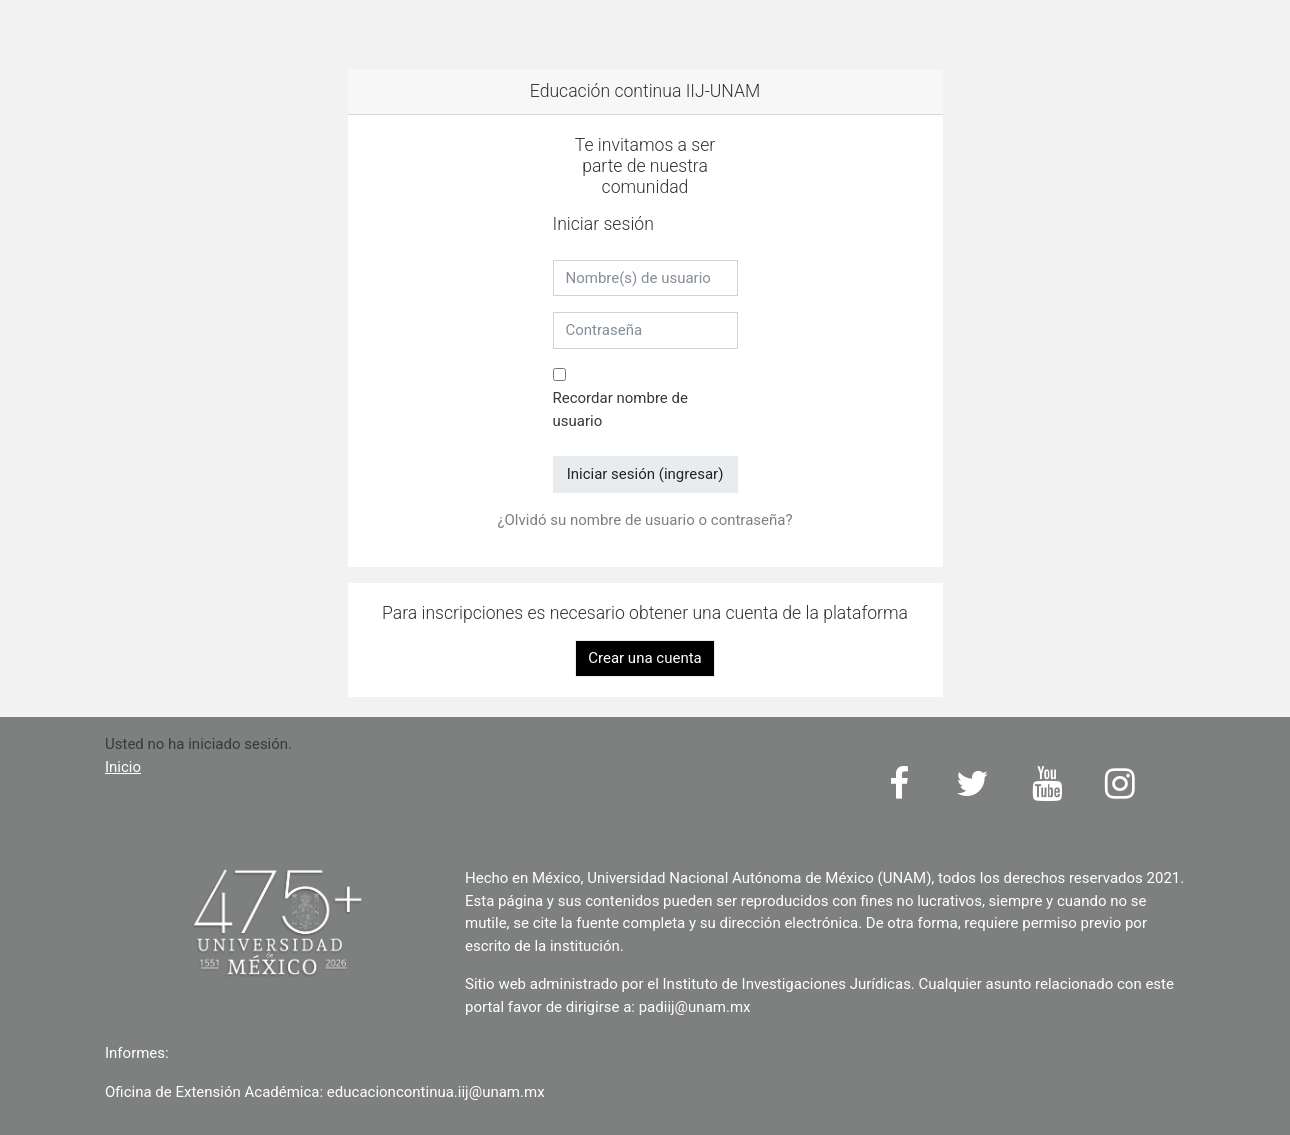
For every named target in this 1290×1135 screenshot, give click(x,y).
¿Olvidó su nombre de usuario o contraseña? (644, 520)
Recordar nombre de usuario (620, 409)
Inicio (123, 767)
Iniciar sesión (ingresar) (645, 474)
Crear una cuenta (644, 658)
